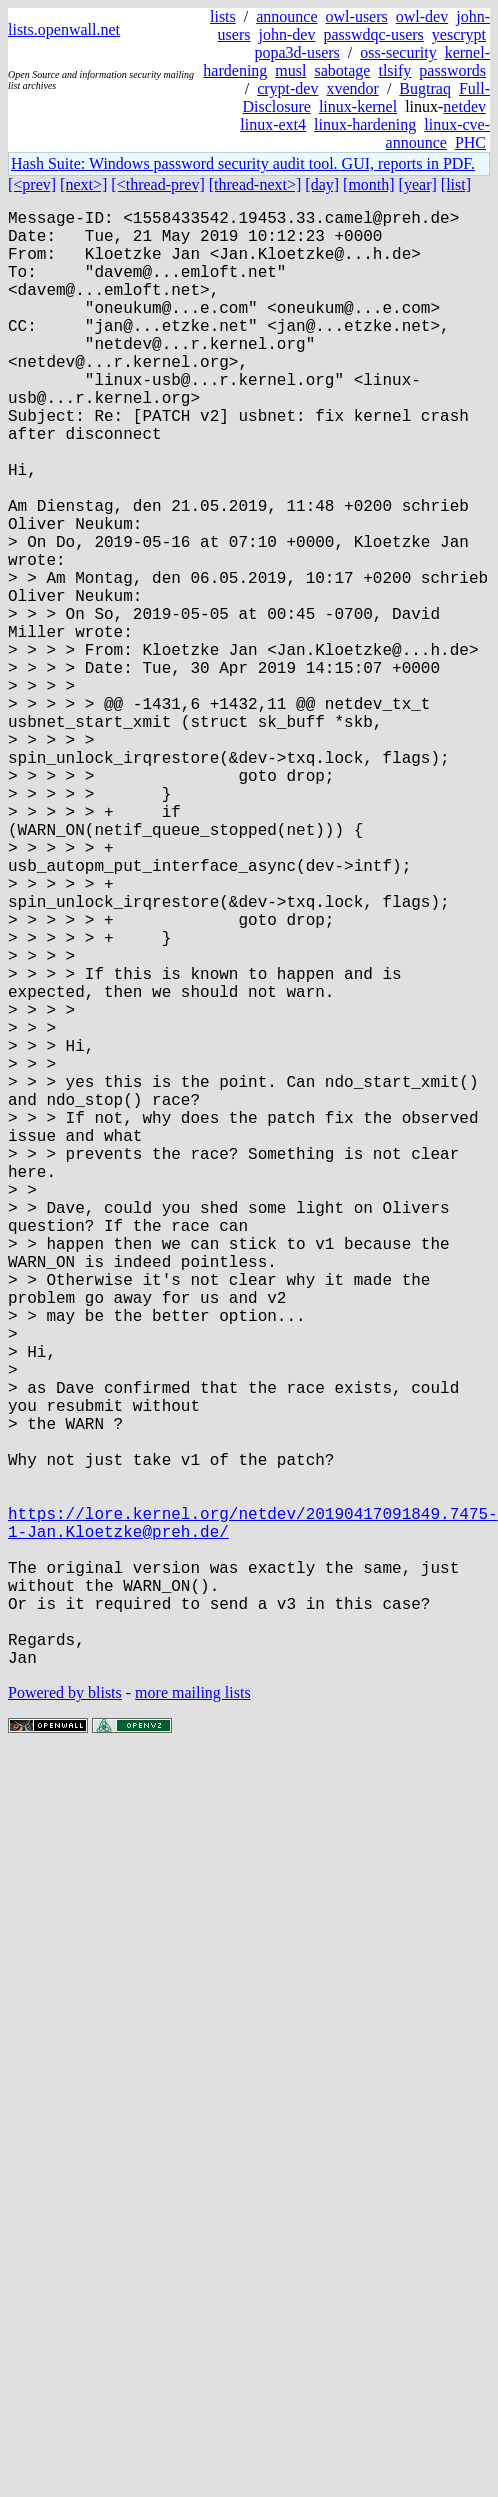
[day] (322, 184)
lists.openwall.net (64, 29)
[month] (369, 184)
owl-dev (422, 16)
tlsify (394, 70)
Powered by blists (65, 2016)
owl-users (357, 16)
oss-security (398, 52)
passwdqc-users (373, 34)
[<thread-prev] (157, 184)
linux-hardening (365, 124)
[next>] (83, 184)
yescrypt (459, 34)
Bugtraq (425, 88)
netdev (464, 106)
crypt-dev (287, 88)
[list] (456, 184)
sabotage (342, 70)
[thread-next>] (255, 184)
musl (290, 70)
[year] (418, 184)
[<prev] (32, 184)
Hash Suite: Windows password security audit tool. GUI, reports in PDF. (243, 163)
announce (286, 16)
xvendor (352, 88)
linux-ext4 (273, 124)
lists (223, 16)
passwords (452, 70)
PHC (470, 142)
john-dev (287, 34)
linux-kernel (358, 106)
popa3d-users (296, 52)
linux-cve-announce (438, 133)
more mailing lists (193, 2016)
